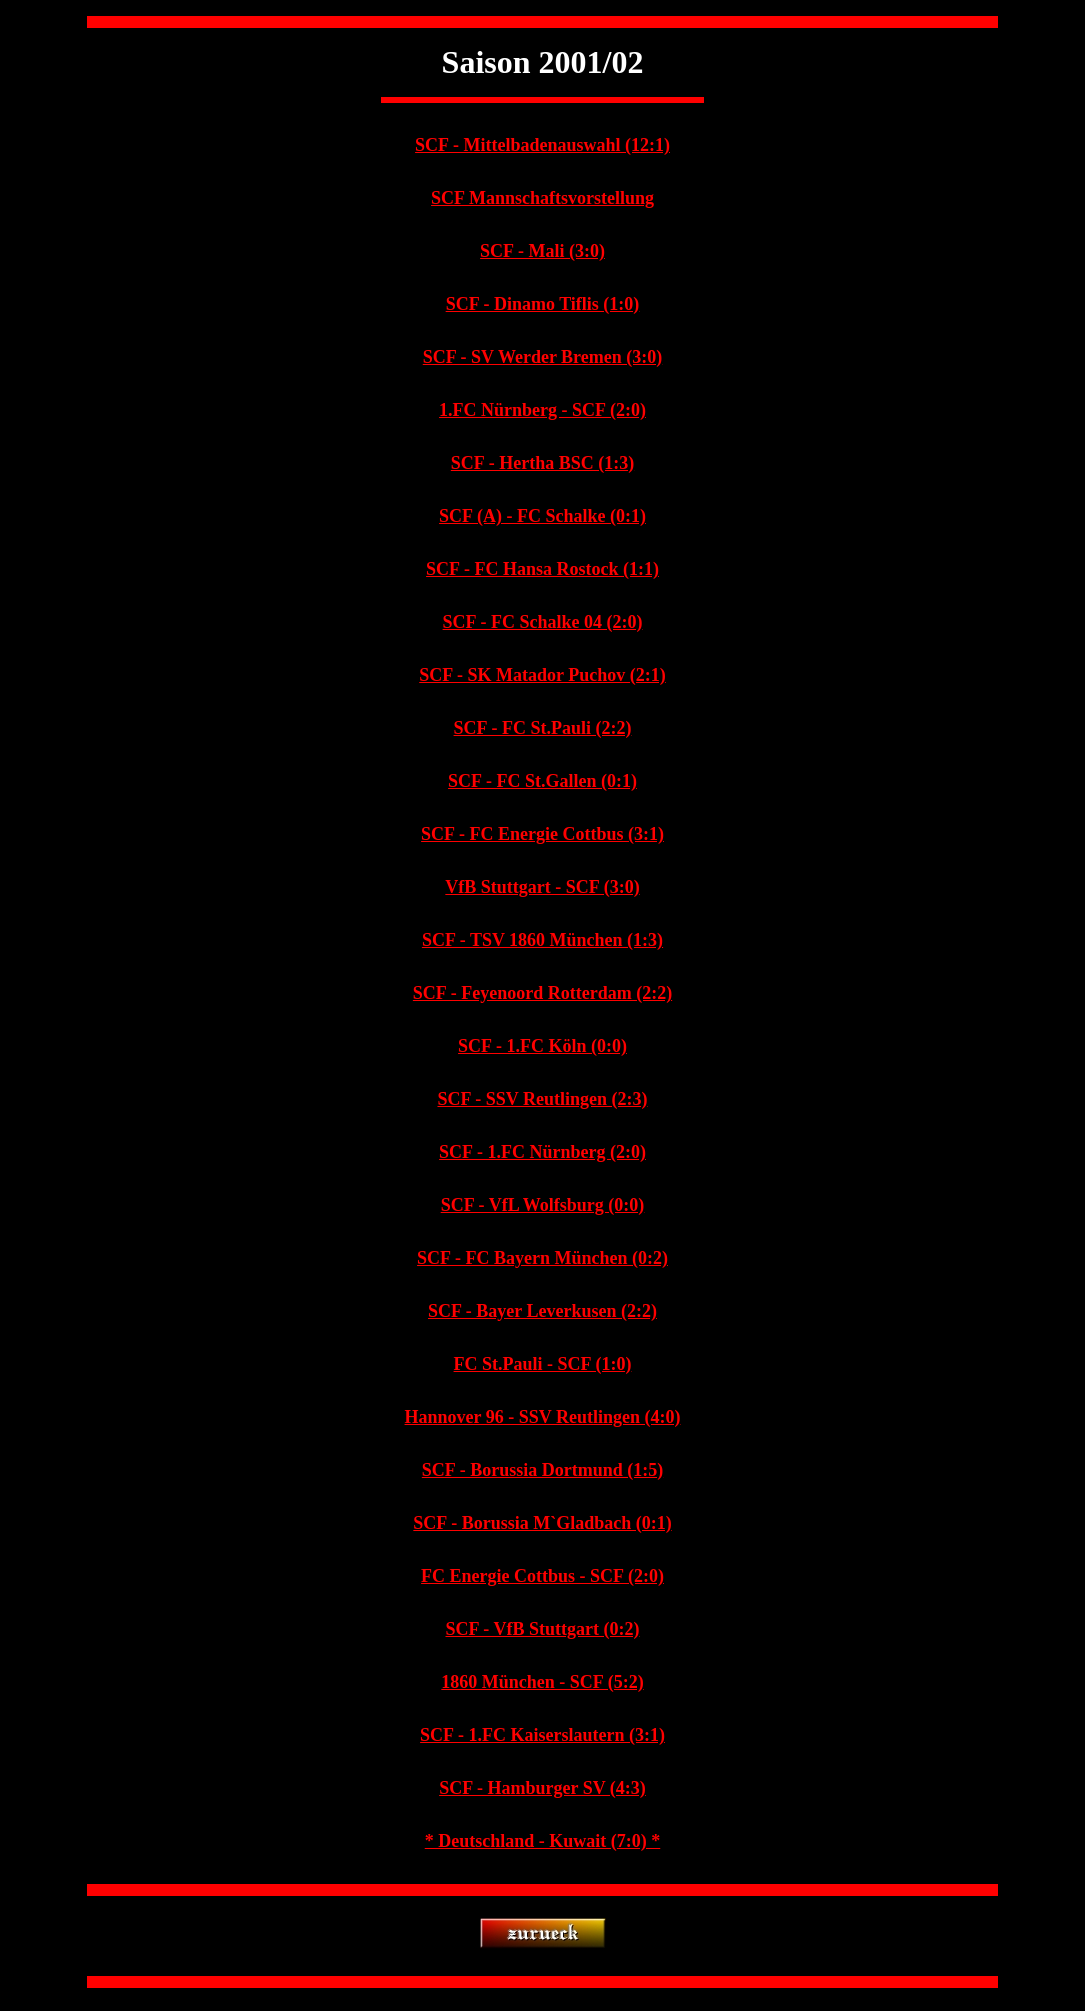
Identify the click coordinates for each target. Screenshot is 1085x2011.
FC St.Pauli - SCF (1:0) (543, 1364)
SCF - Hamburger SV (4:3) (542, 1788)
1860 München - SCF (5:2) (542, 1682)
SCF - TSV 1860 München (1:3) (542, 940)
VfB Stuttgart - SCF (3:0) (542, 887)
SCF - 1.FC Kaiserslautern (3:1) (542, 1735)
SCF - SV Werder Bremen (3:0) (542, 357)
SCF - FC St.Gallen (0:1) (542, 781)
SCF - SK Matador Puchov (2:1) (542, 675)
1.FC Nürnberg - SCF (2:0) (542, 410)
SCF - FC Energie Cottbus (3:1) (542, 834)
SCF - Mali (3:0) (542, 251)
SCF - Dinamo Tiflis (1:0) (543, 304)
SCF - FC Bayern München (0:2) (542, 1258)
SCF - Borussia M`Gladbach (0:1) (542, 1523)
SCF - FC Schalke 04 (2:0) (543, 622)
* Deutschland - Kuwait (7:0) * (543, 1841)
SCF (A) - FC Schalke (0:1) (542, 516)
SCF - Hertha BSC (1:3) (542, 463)
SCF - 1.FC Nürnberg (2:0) (542, 1152)
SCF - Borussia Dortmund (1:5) (542, 1470)
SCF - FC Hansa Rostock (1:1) (542, 569)
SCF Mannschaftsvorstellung (542, 198)
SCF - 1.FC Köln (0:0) (542, 1046)
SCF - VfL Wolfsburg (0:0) (543, 1205)
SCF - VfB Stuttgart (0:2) (543, 1629)
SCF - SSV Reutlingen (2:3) (542, 1099)
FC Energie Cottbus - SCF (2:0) (542, 1576)
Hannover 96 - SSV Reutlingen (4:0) (543, 1417)
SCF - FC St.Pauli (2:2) (543, 728)
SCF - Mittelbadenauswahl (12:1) (542, 145)
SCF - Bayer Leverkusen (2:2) (542, 1311)
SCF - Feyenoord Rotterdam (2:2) (542, 993)
